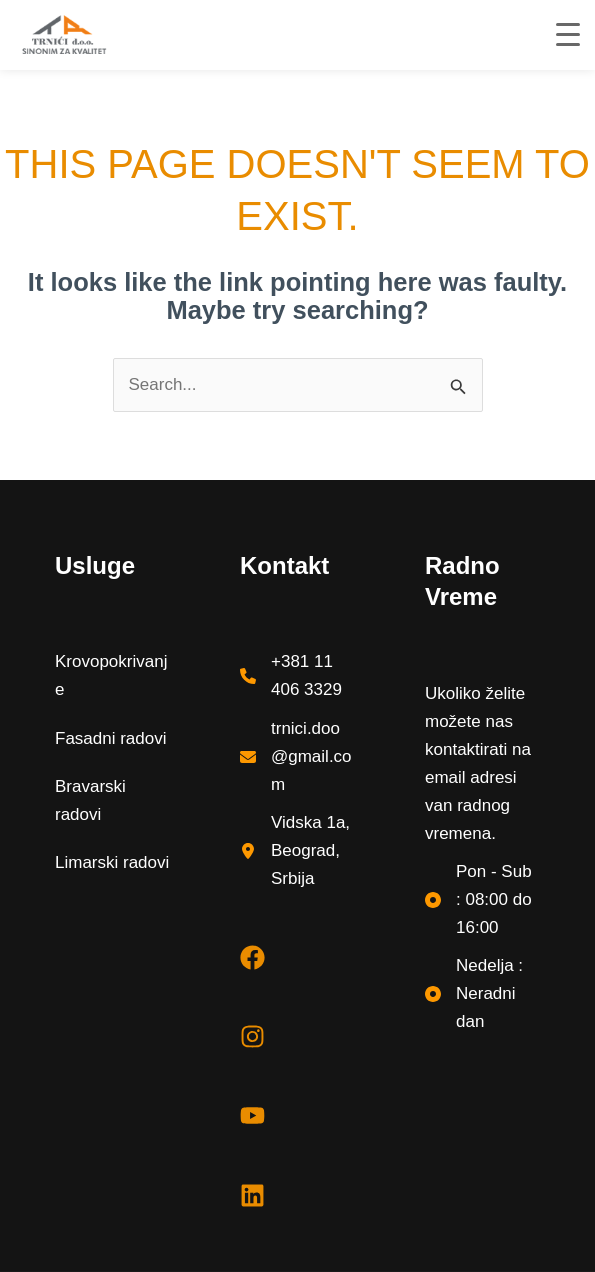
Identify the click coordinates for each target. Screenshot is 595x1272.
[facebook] (252, 957)
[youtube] (252, 1115)
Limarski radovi (112, 862)
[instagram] (252, 1036)
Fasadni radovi (111, 738)
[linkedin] (252, 1195)
